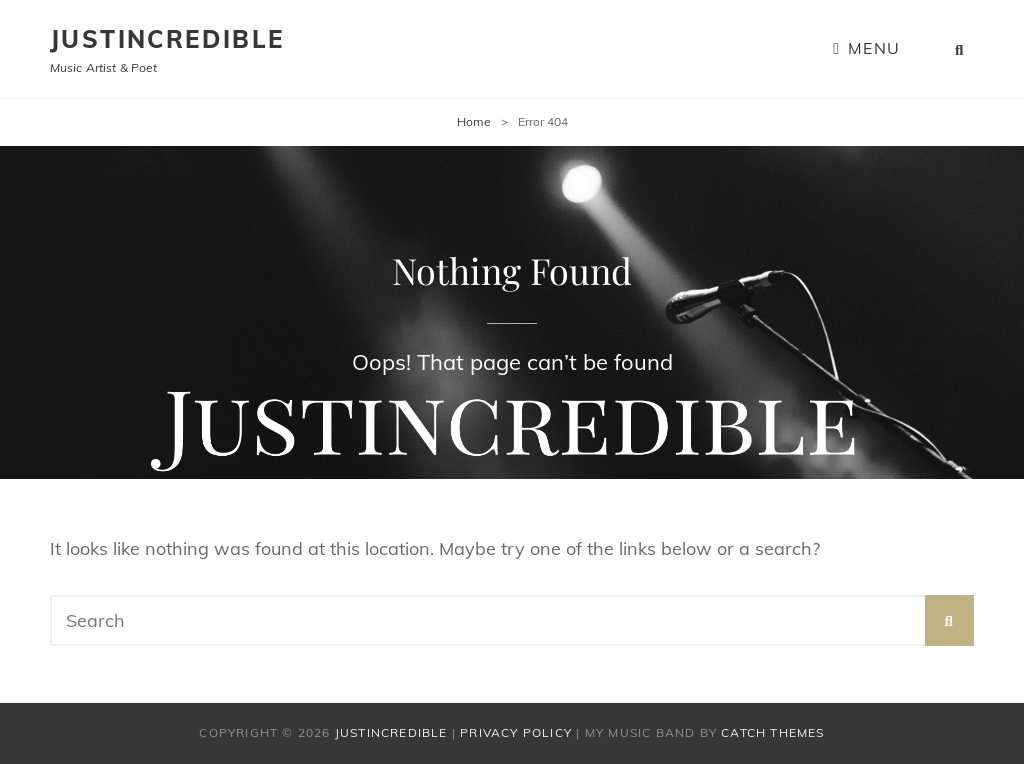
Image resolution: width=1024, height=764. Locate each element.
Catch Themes (772, 732)
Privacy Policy (516, 732)
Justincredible (167, 39)
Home (474, 121)
